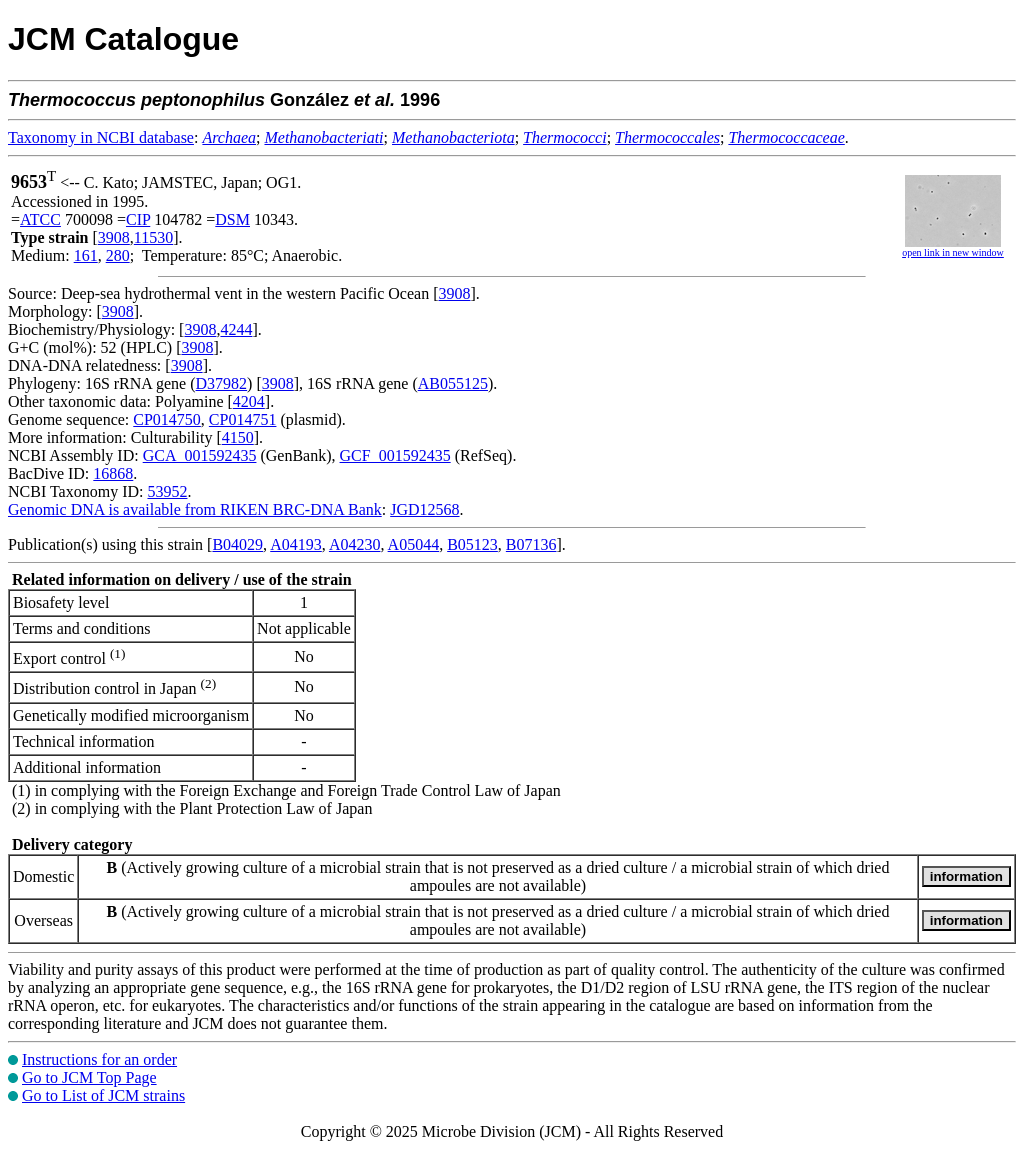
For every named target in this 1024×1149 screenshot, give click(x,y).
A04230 (355, 544)
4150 (238, 437)
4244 (236, 329)
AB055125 (453, 383)
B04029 (237, 544)
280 (118, 255)
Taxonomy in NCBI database (101, 137)
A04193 (296, 544)
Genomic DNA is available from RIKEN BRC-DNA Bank (195, 509)
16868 (113, 473)
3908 (114, 237)
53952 (167, 491)
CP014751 (243, 419)
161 (86, 255)
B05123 (472, 544)
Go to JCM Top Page (89, 1077)
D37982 (222, 383)
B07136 (531, 544)
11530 (153, 237)
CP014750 (167, 419)
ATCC (40, 219)
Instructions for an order (99, 1059)
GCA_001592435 (200, 455)
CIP (138, 219)
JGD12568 (424, 509)
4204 (249, 401)
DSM (232, 219)
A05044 (414, 544)
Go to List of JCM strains (103, 1095)
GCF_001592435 (395, 455)
